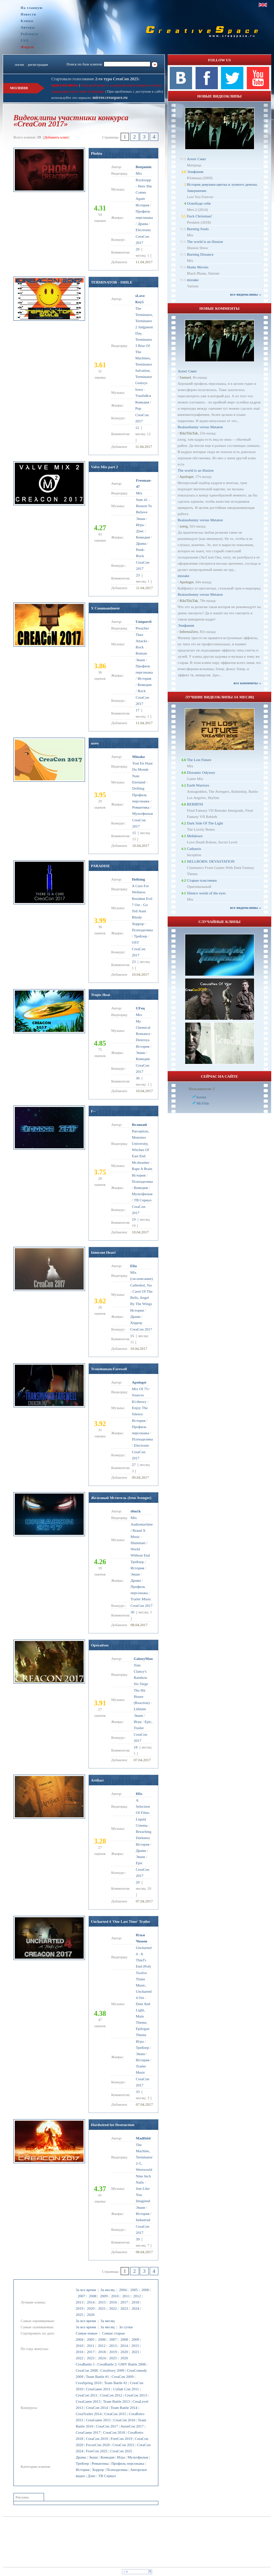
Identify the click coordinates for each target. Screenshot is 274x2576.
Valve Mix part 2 (104, 467)
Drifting (138, 788)
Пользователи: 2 (202, 1089)
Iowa (139, 389)
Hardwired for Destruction (112, 2125)
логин (19, 64)
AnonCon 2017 (132, 2426)
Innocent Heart (103, 1252)
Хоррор (98, 2469)
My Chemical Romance (143, 1027)
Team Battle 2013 (116, 2401)
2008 (92, 2296)
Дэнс (92, 2476)
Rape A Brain (142, 1169)
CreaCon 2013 (136, 2395)
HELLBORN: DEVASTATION (211, 861)
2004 (123, 2290)
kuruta (201, 1097)
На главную (32, 8)
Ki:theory (139, 1401)
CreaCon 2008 (87, 2370)
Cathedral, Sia (140, 1285)
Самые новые (86, 2333)
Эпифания (195, 172)
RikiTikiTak (189, 433)
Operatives (99, 1645)
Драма (81, 2457)
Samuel (185, 377)
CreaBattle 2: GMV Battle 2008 (121, 2364)
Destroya (143, 1040)
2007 (81, 2296)
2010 (115, 2296)
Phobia (96, 153)
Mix (139, 173)
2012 (137, 2296)
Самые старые (113, 2333)
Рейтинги (29, 34)
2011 (126, 2296)
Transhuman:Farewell (109, 1369)
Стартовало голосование (95, 78)
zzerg (184, 526)
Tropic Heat (100, 995)
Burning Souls (198, 229)
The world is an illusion (205, 241)
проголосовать (64, 85)
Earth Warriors (198, 785)
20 (138, 1882)
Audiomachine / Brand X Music (141, 1530)
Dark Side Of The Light (205, 823)
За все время (86, 2290)
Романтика (100, 2463)
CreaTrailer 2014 (89, 2414)
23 (138, 575)
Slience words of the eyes (206, 893)
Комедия (107, 2457)
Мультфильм (138, 2457)
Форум (27, 47)
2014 (90, 2302)
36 (138, 1078)
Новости (28, 14)
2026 (90, 2314)
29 (137, 249)
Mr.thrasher (140, 1162)
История (82, 2469)
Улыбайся (143, 395)
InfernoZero (189, 631)
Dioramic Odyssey (201, 772)
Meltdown (194, 836)
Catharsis (194, 848)
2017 (124, 2302)
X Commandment (105, 608)
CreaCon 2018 (114, 2432)
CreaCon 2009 (123, 2376)
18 (135, 1747)
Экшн (93, 2457)
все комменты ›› (247, 683)
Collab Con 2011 (126, 2389)
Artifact (97, 1780)
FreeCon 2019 (121, 2438)
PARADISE (100, 866)
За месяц (108, 2290)
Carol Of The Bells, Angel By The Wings (141, 1297)
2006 (145, 2290)
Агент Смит (196, 159)
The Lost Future (199, 760)
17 (137, 710)
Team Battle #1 (97, 2376)
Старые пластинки (202, 880)
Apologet (186, 476)
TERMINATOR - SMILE (112, 282)
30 (132, 1612)
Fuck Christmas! (199, 216)
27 (134, 1465)
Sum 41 (142, 499)
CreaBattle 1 (85, 2364)
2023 (124, 2308)
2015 (102, 2302)
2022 (113, 2308)
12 (137, 427)
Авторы (28, 27)
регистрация (38, 64)
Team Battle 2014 (123, 2407)
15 (134, 833)
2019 (79, 2308)
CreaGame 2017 (88, 2432)
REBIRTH (195, 804)
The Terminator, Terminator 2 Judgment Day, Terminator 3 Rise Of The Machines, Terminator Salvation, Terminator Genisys (144, 345)
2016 (113, 2302)
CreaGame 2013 (88, 2401)
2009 (103, 2296)
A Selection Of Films (143, 1806)
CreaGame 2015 (98, 2420)
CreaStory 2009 (112, 2370)
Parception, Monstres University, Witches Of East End (140, 1143)
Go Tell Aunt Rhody (140, 911)
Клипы (27, 21)
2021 (102, 2308)
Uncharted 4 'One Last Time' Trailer (120, 1921)
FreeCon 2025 (97, 2451)
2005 (134, 2290)
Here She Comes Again (144, 192)
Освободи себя (199, 203)
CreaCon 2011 (86, 2395)
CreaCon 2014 (97, 2407)
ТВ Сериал (107, 2476)
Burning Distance (200, 254)
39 (138, 2239)
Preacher (142, 628)
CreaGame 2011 (98, 2389)
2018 (135, 2302)
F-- (93, 1111)
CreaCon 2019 (97, 2438)
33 (138, 2092)
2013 (79, 2302)
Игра (121, 2457)
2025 (79, 2314)
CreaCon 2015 (115, 2414)
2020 (90, 2308)
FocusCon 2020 (98, 2445)
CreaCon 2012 (111, 2395)
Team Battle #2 (115, 2383)
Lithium (140, 1709)
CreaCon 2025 (121, 2451)
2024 (135, 2308)
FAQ (25, 40)
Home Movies (198, 267)
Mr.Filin (203, 1103)
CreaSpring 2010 (89, 2383)
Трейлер (82, 2463)
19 (134, 1219)
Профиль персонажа (127, 2463)
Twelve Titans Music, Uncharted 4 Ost (144, 1985)
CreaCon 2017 (107, 2426)
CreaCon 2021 (124, 2445)
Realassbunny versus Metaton (200, 427)
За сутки (126, 2327)
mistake (193, 280)
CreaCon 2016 (124, 2420)
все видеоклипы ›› (245, 294)
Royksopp (143, 180)
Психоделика (117, 2469)
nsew (95, 743)
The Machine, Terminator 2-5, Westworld (144, 2157)
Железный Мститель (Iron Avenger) (121, 1498)
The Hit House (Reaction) (141, 1696)
